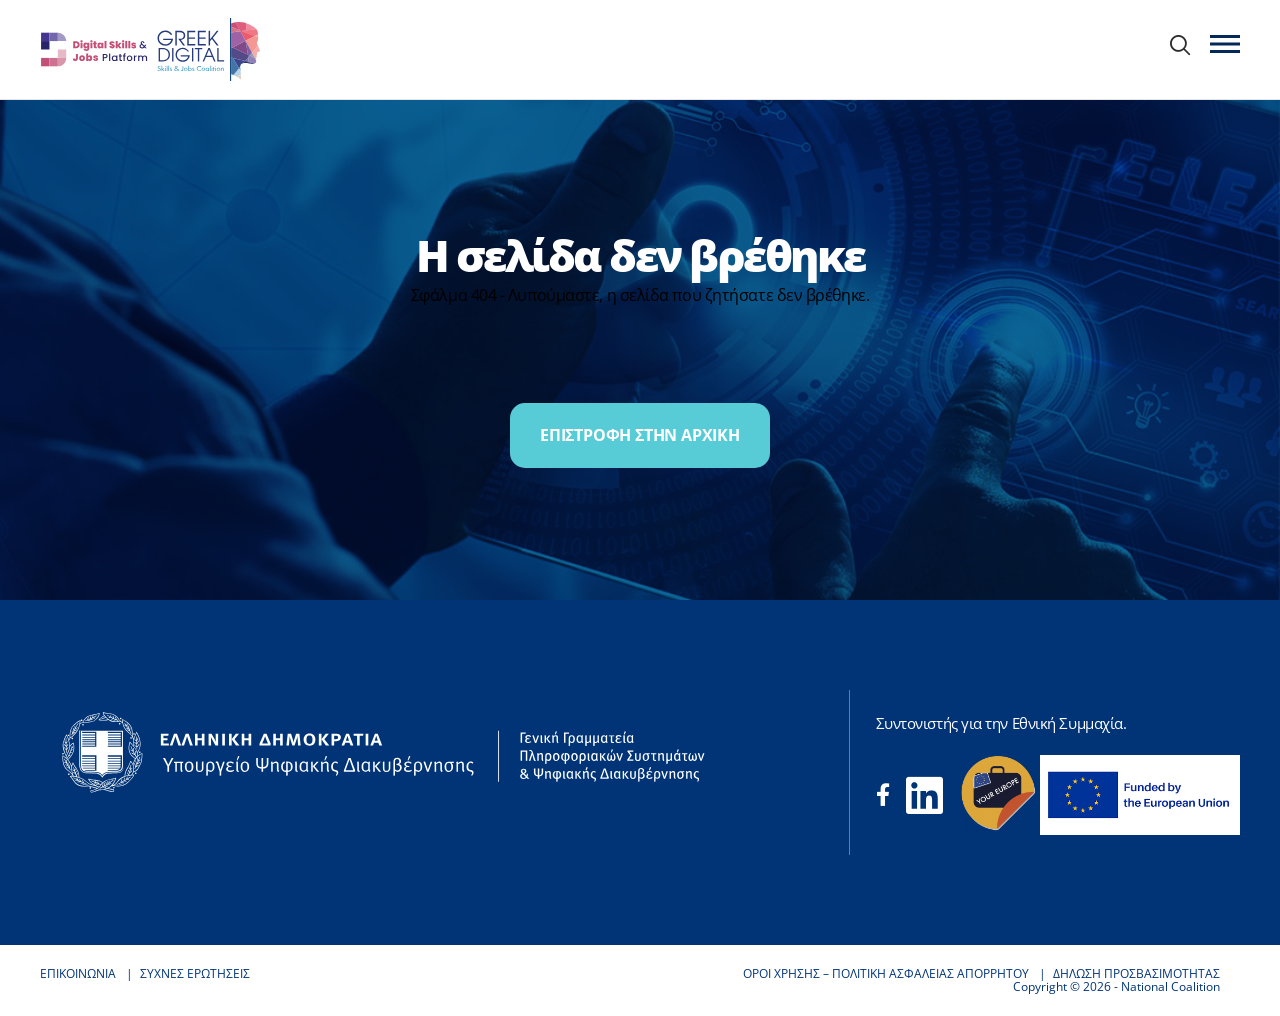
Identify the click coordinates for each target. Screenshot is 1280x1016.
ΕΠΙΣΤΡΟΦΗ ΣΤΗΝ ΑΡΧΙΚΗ (640, 435)
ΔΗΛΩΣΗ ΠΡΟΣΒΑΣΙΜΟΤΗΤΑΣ (1136, 973)
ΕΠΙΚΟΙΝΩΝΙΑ (78, 973)
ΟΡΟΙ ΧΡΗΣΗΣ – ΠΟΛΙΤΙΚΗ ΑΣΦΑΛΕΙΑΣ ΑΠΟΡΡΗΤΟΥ (886, 973)
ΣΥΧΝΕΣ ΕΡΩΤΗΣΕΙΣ (195, 973)
